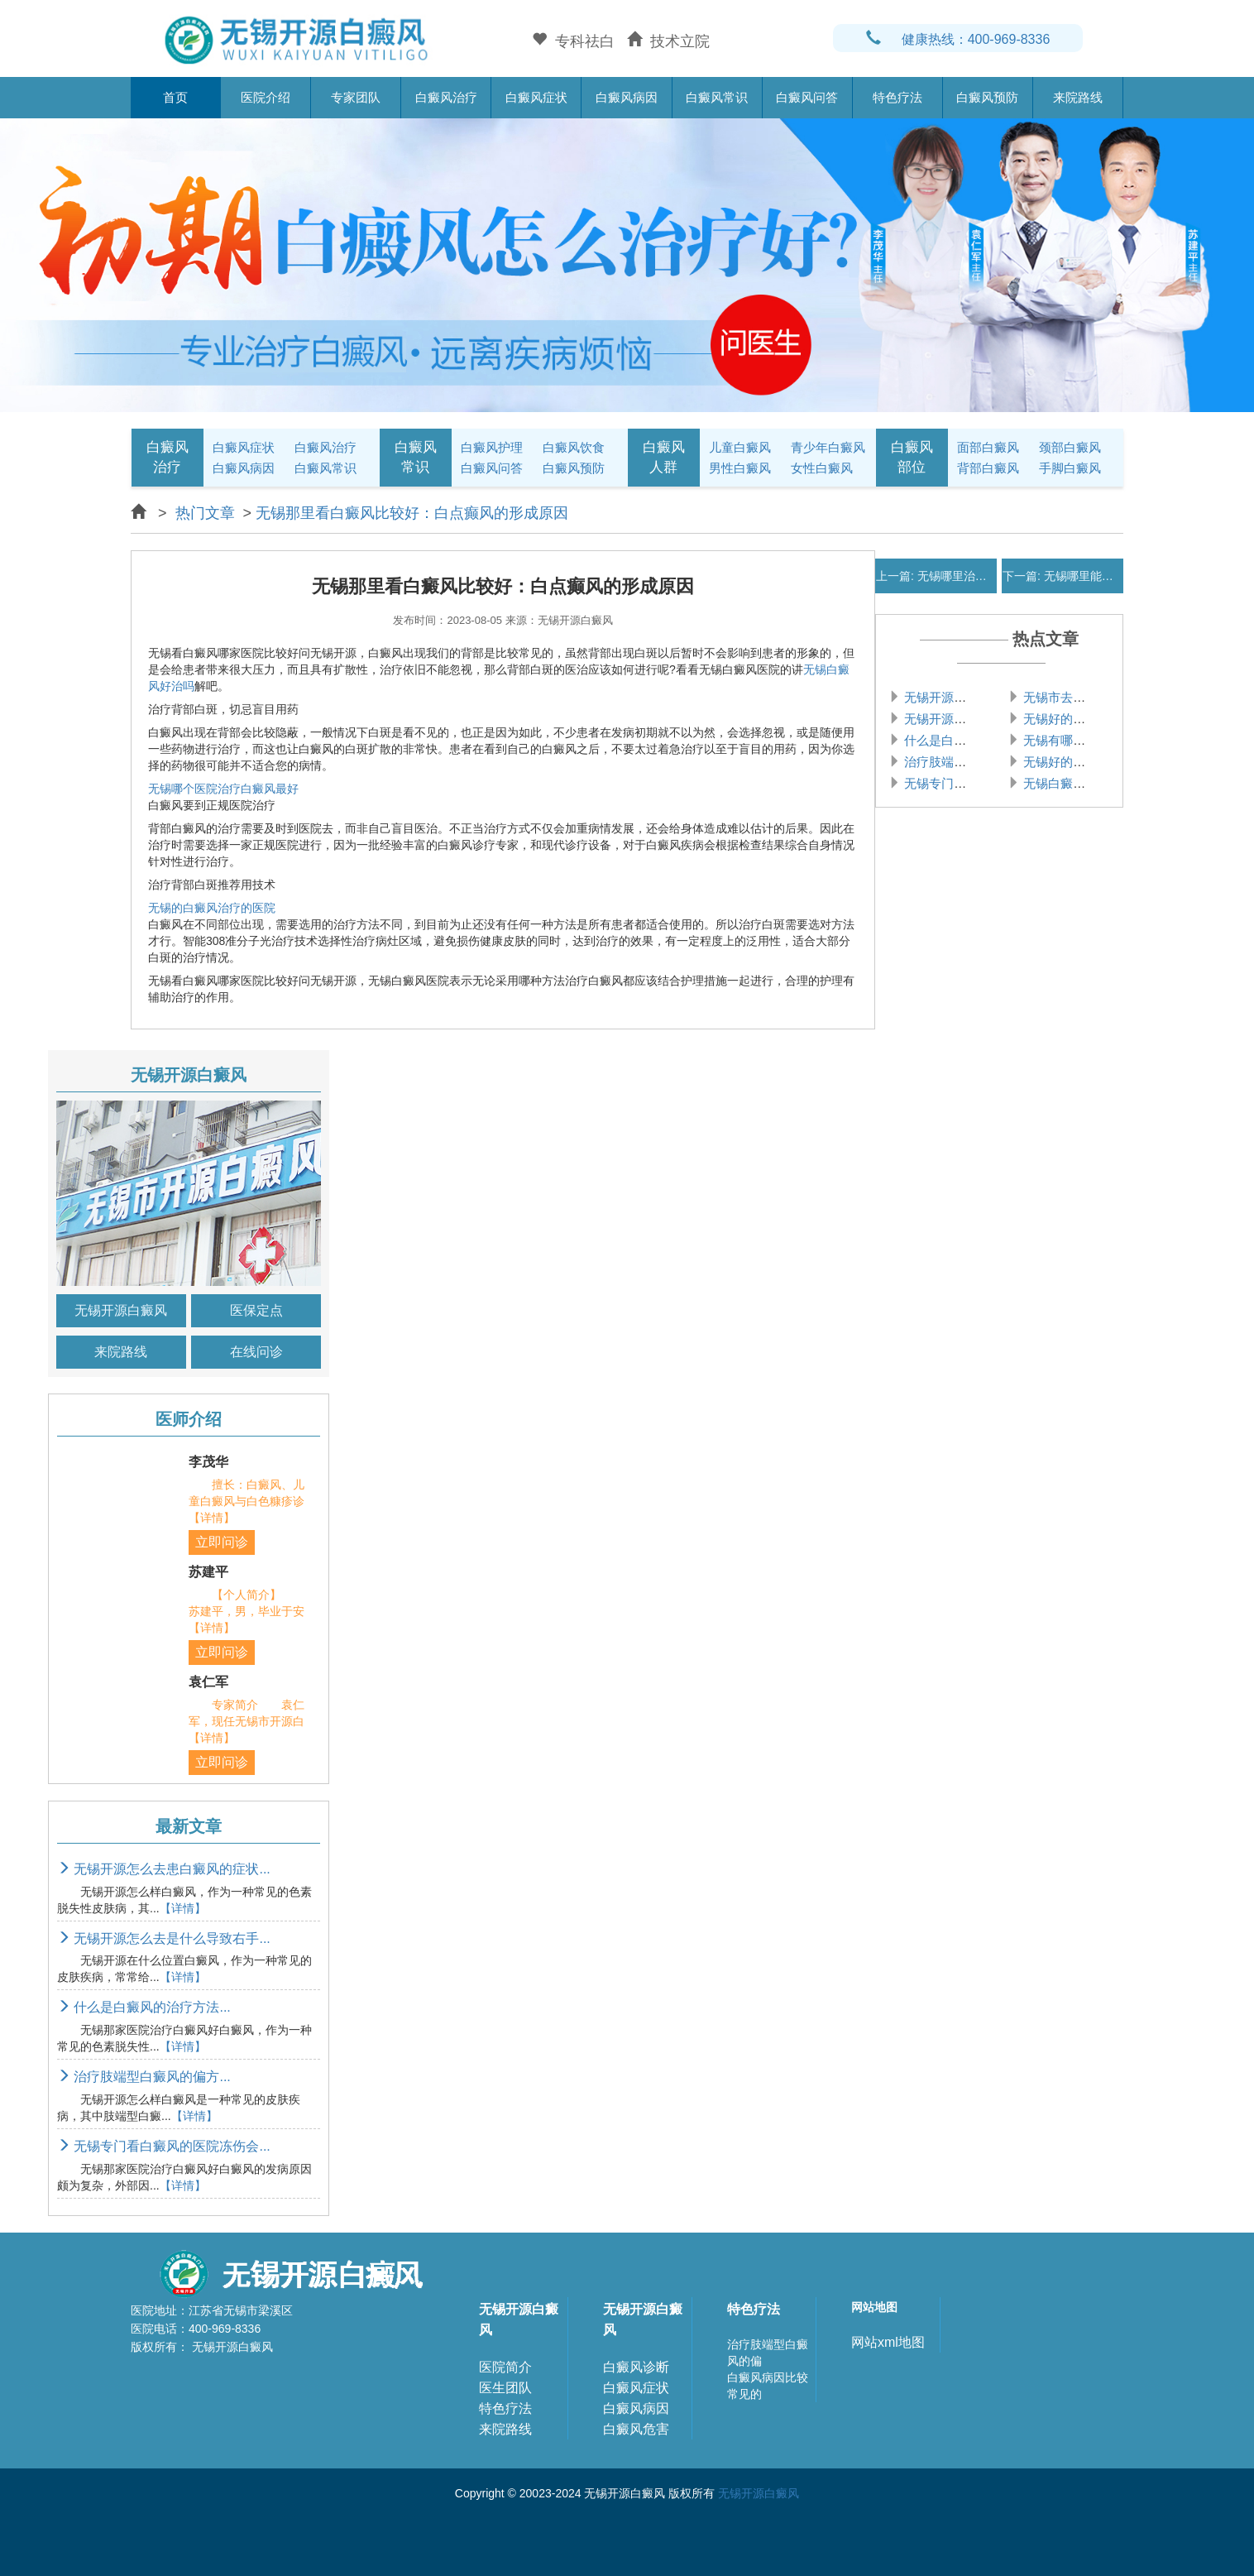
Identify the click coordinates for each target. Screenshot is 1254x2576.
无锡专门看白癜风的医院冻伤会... (163, 2146)
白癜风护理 (492, 447)
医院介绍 (265, 97)
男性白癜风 (740, 468)
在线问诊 (256, 1352)
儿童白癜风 (740, 447)
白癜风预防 (987, 97)
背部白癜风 (988, 468)
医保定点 (256, 1310)
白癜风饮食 (574, 447)
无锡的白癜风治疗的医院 (211, 907)
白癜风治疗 (446, 97)
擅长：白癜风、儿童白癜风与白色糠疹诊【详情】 (246, 1501)
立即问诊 (221, 1542)
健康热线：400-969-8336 (958, 39)
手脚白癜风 (1070, 468)
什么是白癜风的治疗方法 (971, 740)
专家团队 (356, 97)
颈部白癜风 (1070, 447)
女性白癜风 (822, 468)
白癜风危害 (636, 2429)
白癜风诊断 (636, 2367)
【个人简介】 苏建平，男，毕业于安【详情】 (246, 1611)
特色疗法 (897, 97)
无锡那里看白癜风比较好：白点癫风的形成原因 (412, 513)
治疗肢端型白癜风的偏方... (144, 2077)
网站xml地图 (888, 2342)
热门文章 (205, 513)
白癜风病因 (627, 97)
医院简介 (505, 2367)
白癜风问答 (807, 97)
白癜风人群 (664, 457)
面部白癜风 (988, 447)
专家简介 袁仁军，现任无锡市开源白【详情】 (246, 1721)
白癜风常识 (717, 97)
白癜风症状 (536, 97)
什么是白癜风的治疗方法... (144, 2007)
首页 (175, 97)
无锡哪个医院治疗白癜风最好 (223, 788)
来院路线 (1078, 97)
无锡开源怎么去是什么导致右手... (163, 1938)
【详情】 (183, 1908)
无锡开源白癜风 (120, 1310)
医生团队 (505, 2388)
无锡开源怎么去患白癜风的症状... (163, 1869)
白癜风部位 (912, 457)
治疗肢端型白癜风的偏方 (971, 762)
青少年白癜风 (828, 447)
